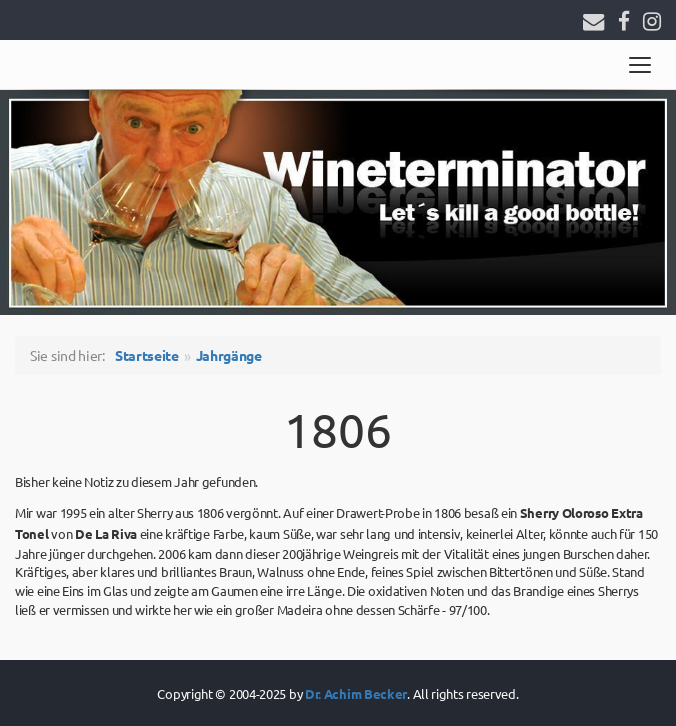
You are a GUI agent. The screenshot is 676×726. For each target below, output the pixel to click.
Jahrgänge (229, 355)
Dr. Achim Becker (356, 693)
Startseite (147, 355)
